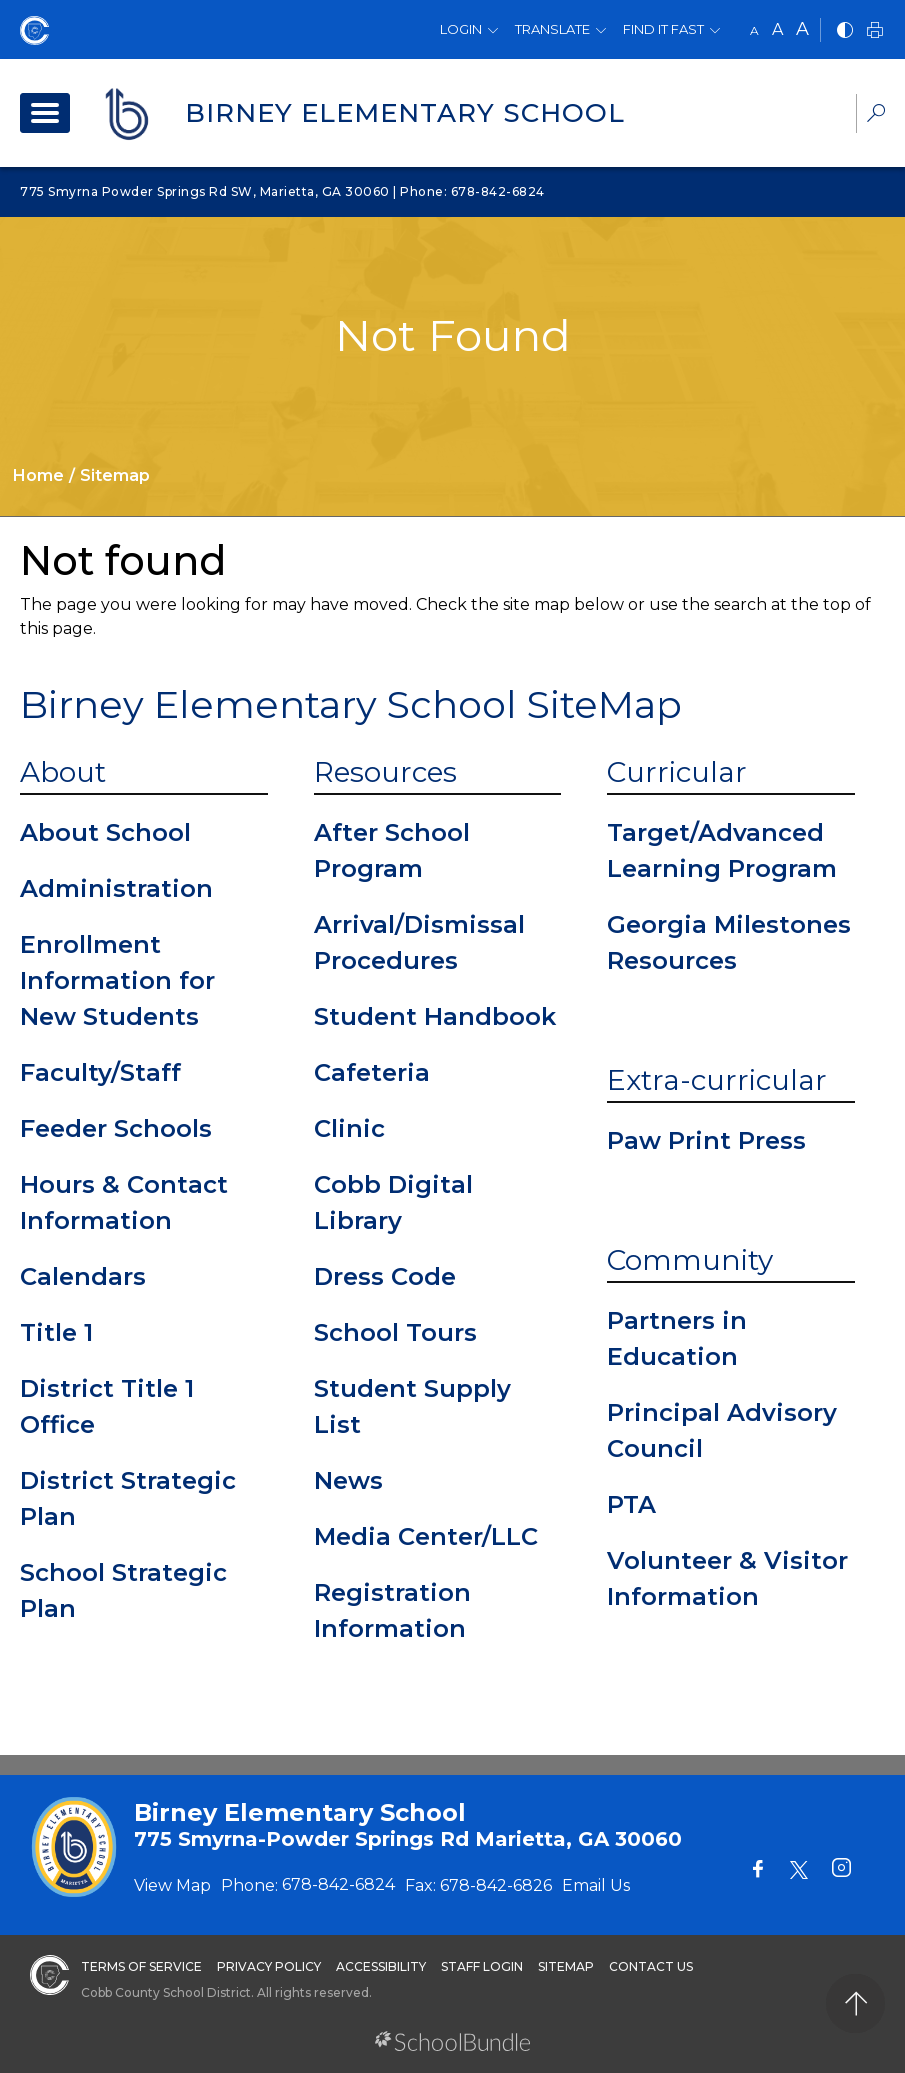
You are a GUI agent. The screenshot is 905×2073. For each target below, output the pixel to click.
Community (690, 1260)
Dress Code (385, 1276)
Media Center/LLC (426, 1536)
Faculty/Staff (100, 1072)
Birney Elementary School (405, 113)
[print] (875, 31)
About (63, 772)
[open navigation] (45, 113)
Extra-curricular (717, 1080)
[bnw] (845, 31)
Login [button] (461, 29)
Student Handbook (435, 1016)
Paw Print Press (706, 1140)
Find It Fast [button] (663, 29)
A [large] (802, 29)
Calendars (83, 1276)
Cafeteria (372, 1072)
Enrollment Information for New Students (117, 980)
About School (105, 832)
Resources (385, 772)
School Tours (395, 1332)
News (348, 1480)
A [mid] (777, 29)
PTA (631, 1504)
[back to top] (855, 2003)
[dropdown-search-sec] (876, 115)
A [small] (754, 30)
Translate (552, 29)
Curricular (677, 772)
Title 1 (56, 1332)
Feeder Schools (116, 1128)
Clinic (349, 1128)
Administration (116, 888)
